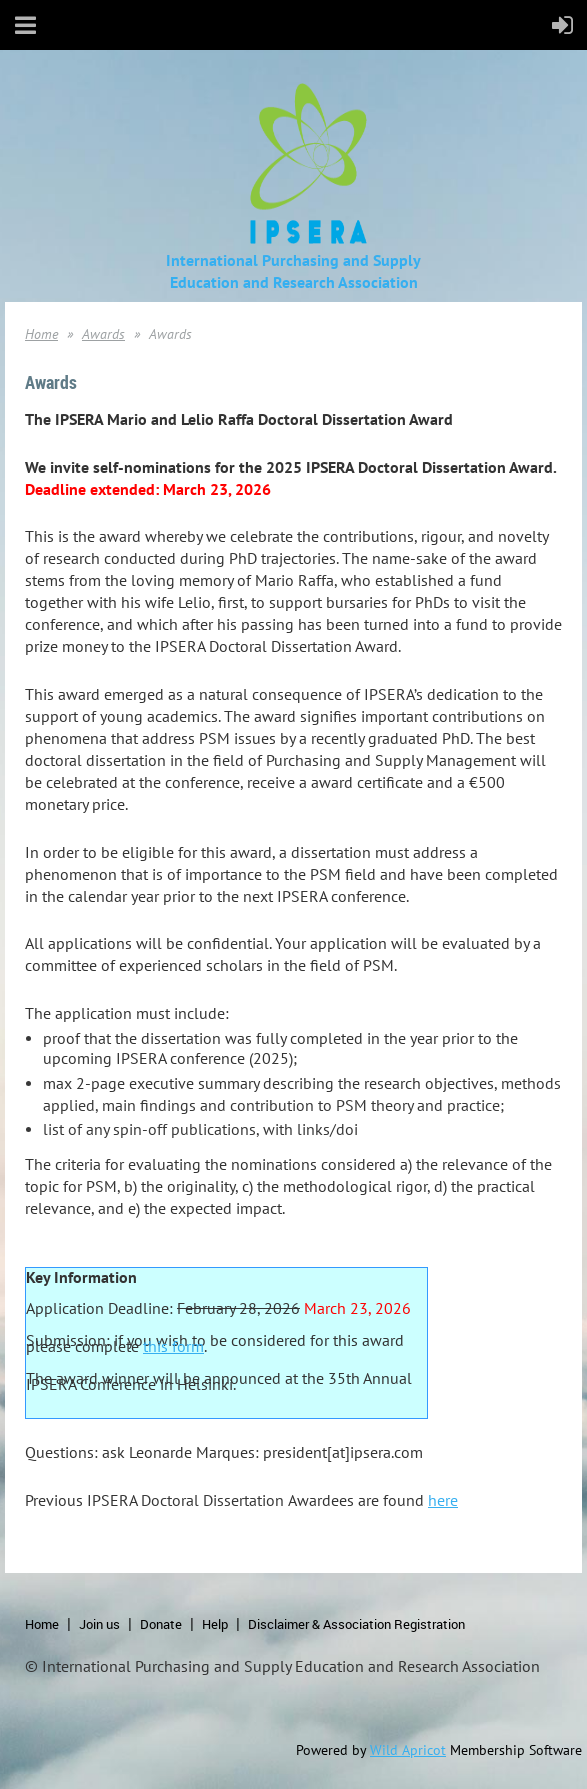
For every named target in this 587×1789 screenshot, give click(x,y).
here (443, 1500)
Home (41, 334)
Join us (99, 1624)
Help (215, 1624)
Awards (103, 334)
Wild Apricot (408, 1750)
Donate (161, 1624)
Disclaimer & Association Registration (356, 1624)
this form (173, 1346)
